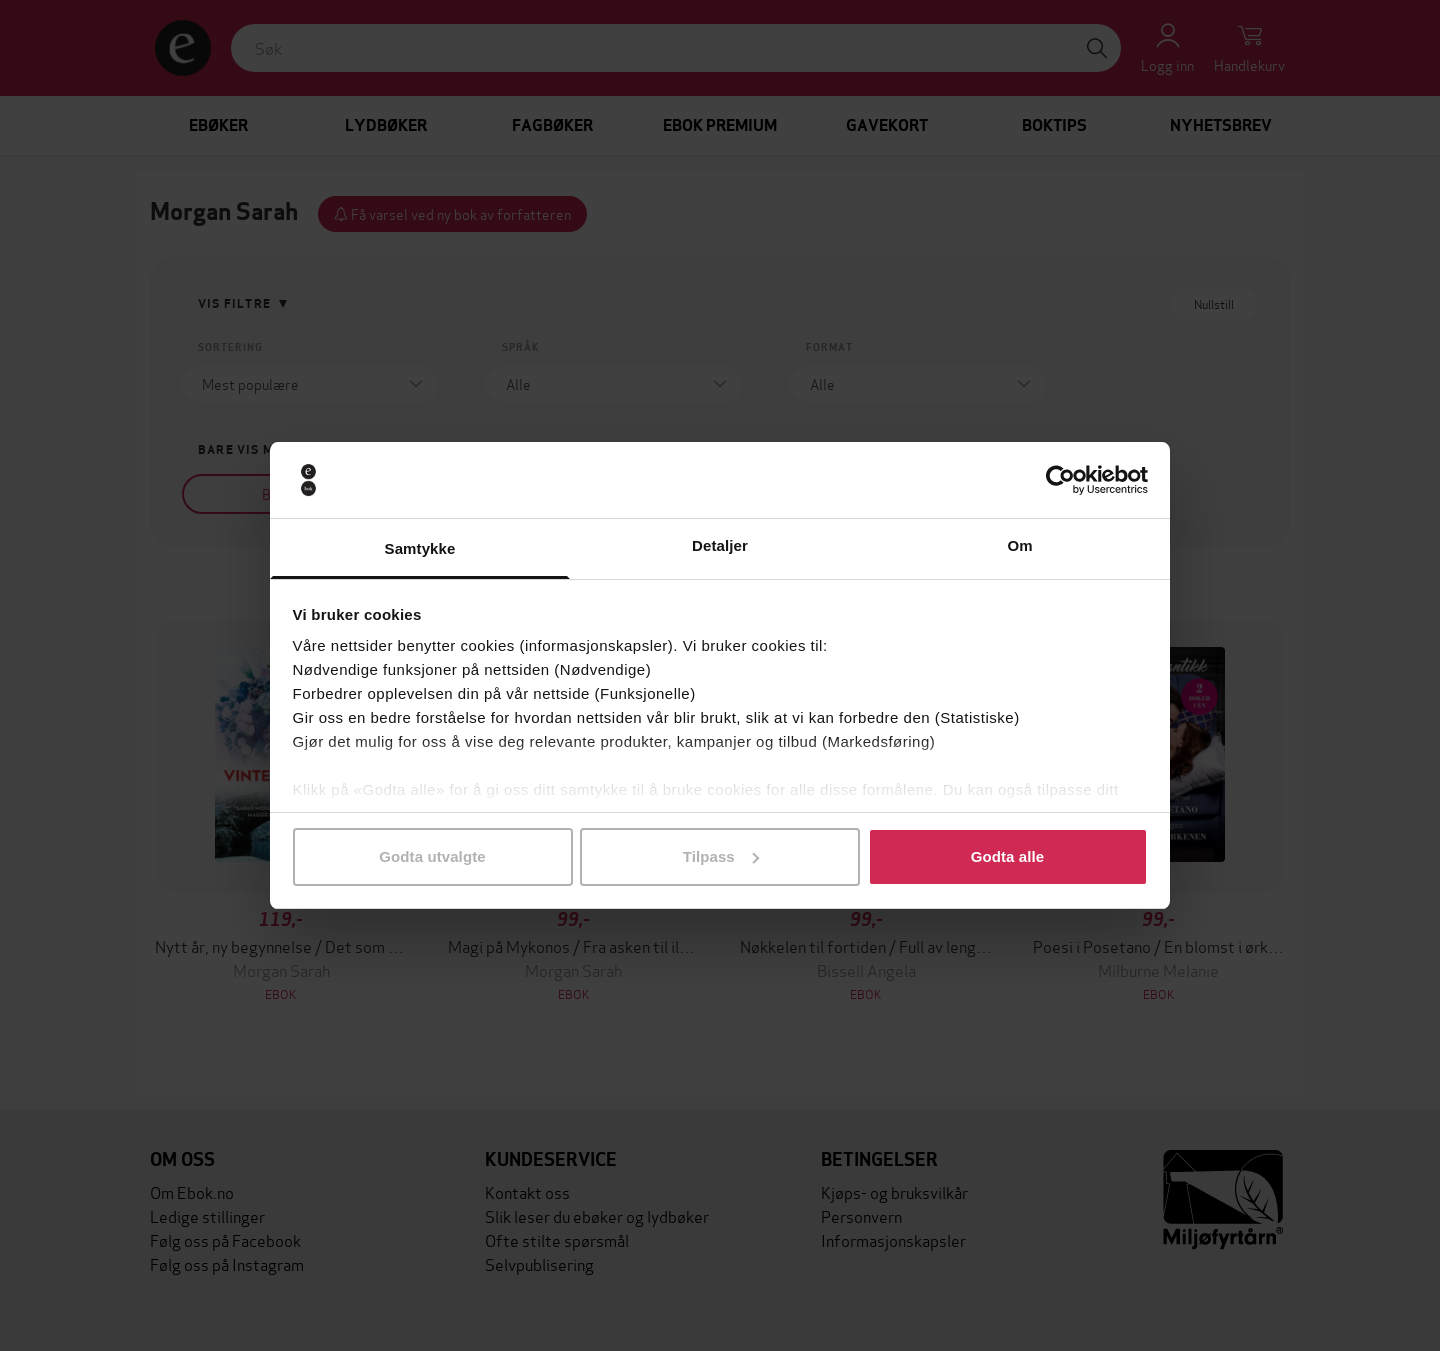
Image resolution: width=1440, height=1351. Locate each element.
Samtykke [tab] (420, 548)
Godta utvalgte (432, 856)
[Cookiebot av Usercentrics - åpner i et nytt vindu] (1060, 480)
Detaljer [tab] (720, 545)
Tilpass (721, 856)
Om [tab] (1019, 545)
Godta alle (1008, 856)
